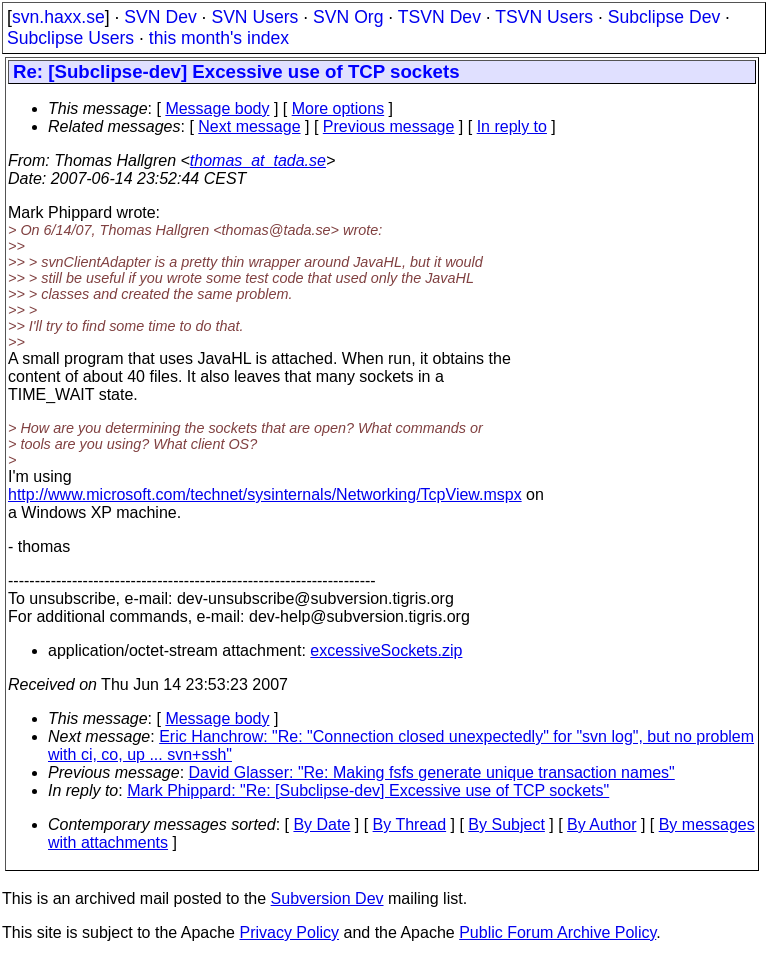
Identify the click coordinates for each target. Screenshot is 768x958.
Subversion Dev (327, 898)
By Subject (506, 824)
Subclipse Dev (664, 17)
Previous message (389, 126)
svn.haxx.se (58, 17)
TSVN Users (544, 17)
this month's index (219, 38)
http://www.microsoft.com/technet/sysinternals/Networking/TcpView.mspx (265, 494)
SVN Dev (160, 17)
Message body (217, 108)
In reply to (512, 126)
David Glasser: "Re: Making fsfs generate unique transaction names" (432, 772)
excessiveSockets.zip (386, 650)
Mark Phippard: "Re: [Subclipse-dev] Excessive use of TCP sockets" (368, 790)
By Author (601, 824)
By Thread (410, 824)
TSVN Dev (439, 17)
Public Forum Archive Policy (557, 932)
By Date (321, 824)
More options (338, 108)
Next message (249, 126)
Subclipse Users (70, 38)
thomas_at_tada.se (258, 160)
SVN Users (254, 17)
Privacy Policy (289, 932)
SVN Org (348, 17)
